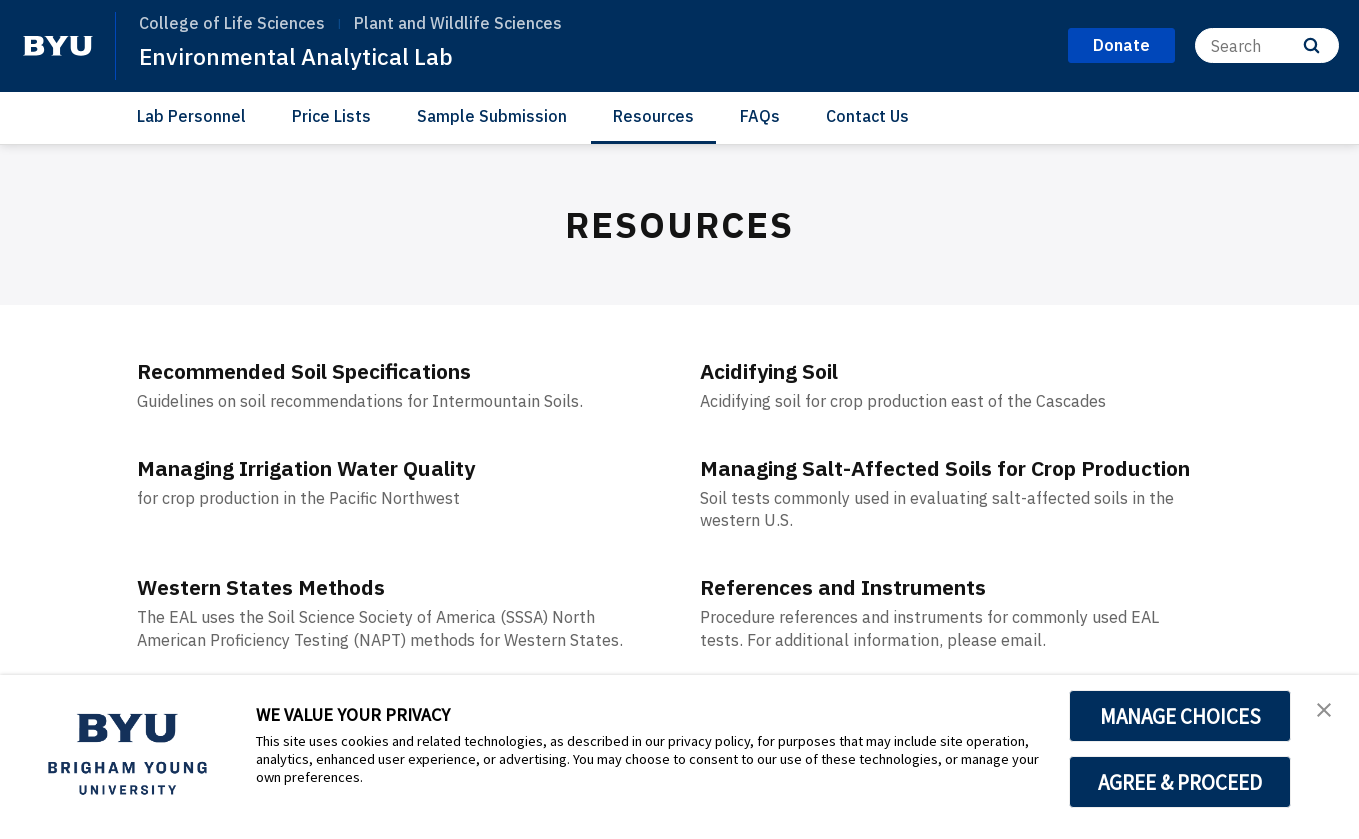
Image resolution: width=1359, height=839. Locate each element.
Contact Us (867, 116)
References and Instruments (863, 616)
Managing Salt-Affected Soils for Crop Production (914, 482)
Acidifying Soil (780, 370)
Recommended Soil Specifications (326, 370)
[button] (1326, 711)
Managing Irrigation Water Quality (332, 467)
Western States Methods (276, 616)
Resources (653, 116)
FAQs (760, 116)
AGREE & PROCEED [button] (1180, 782)
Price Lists (331, 116)
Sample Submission (492, 116)
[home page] (58, 46)
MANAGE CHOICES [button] (1180, 716)
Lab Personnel (191, 116)
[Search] (1267, 45)
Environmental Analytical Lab (300, 56)
